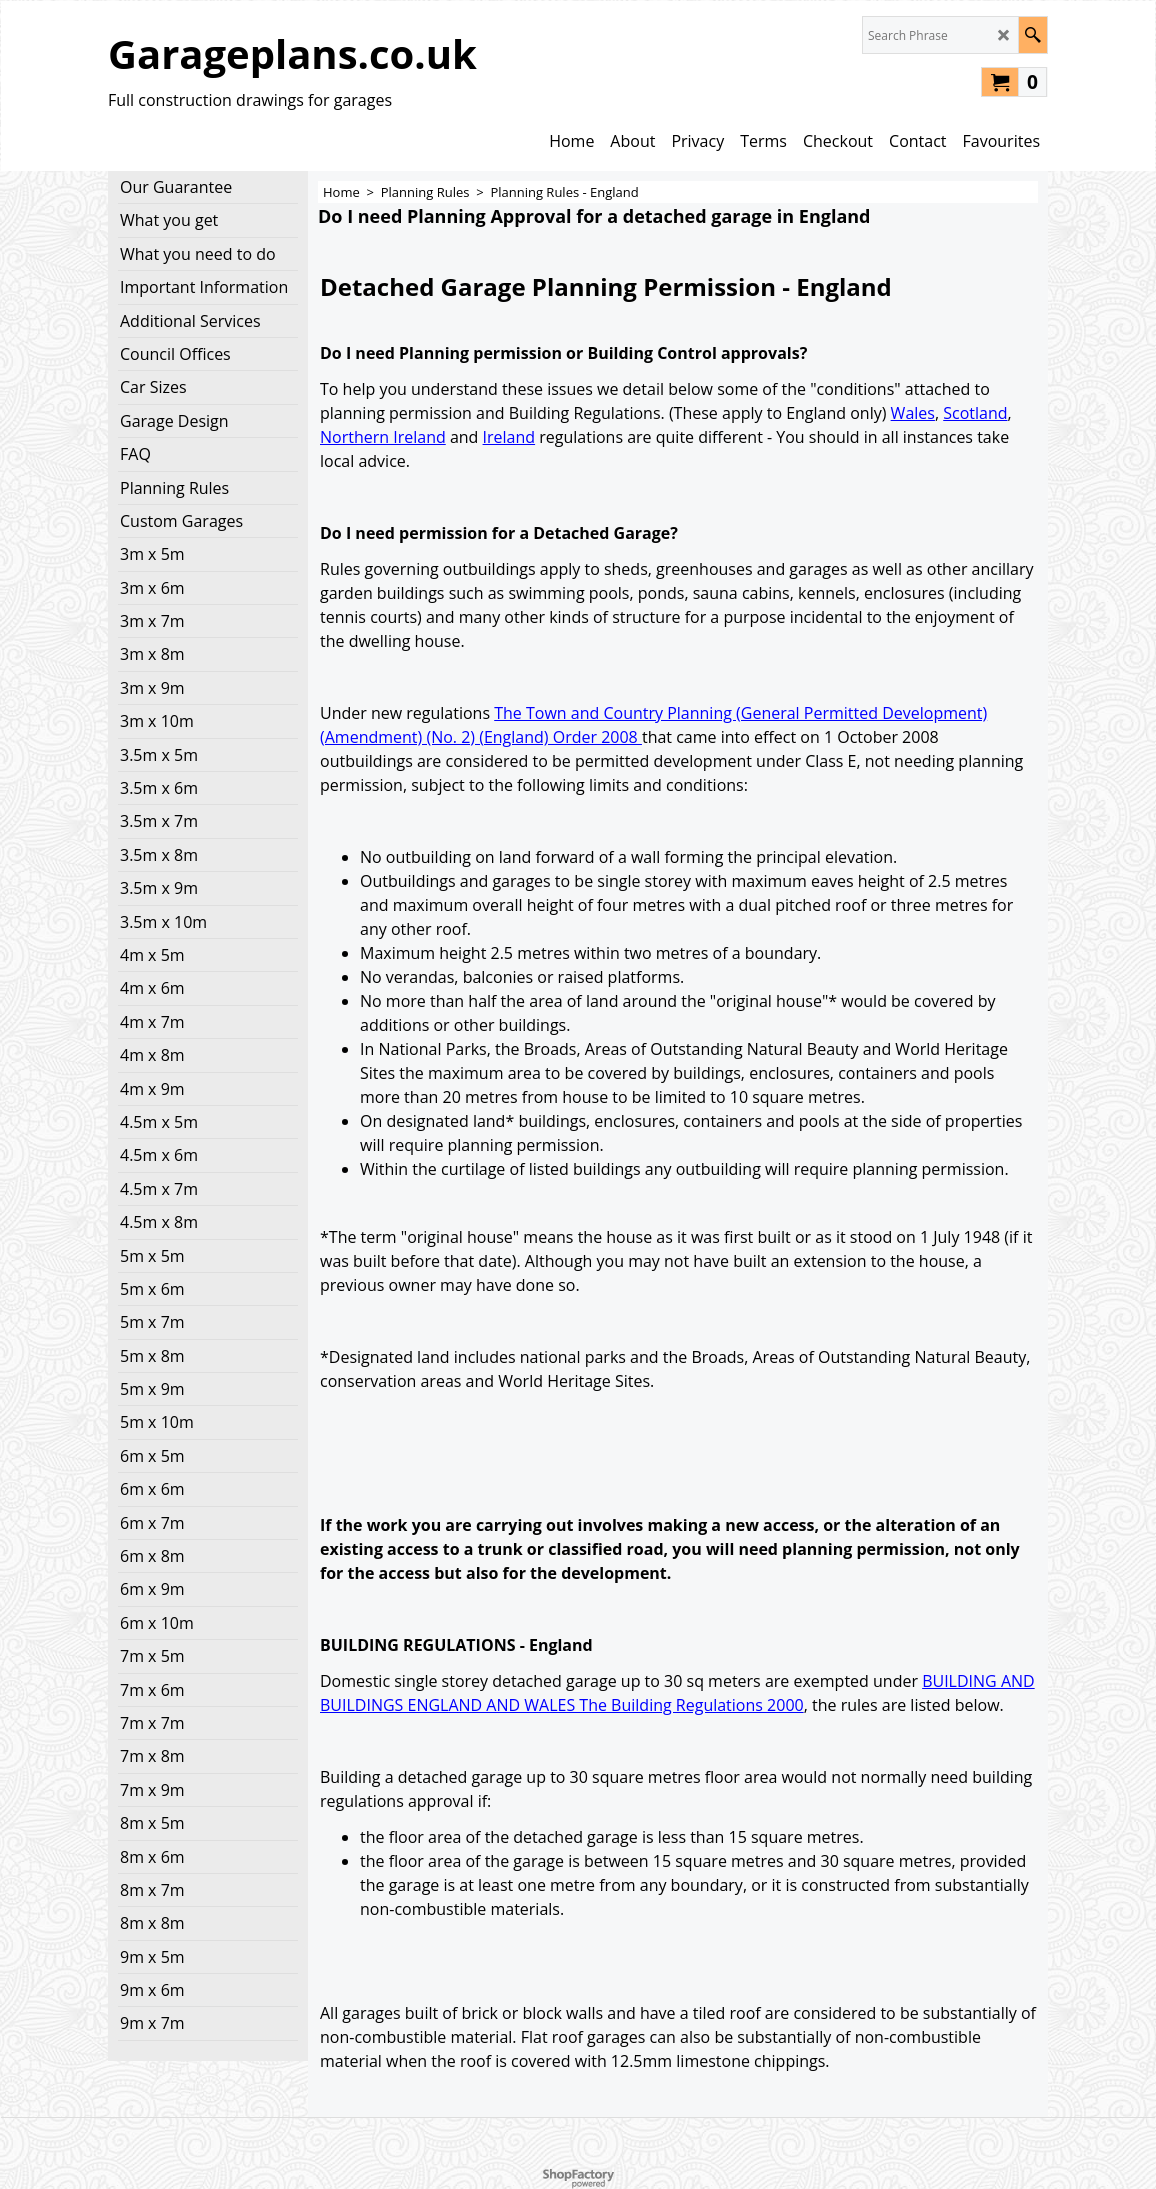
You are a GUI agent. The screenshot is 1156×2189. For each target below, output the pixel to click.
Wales (913, 413)
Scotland (975, 413)
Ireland (509, 437)
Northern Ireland (383, 437)
